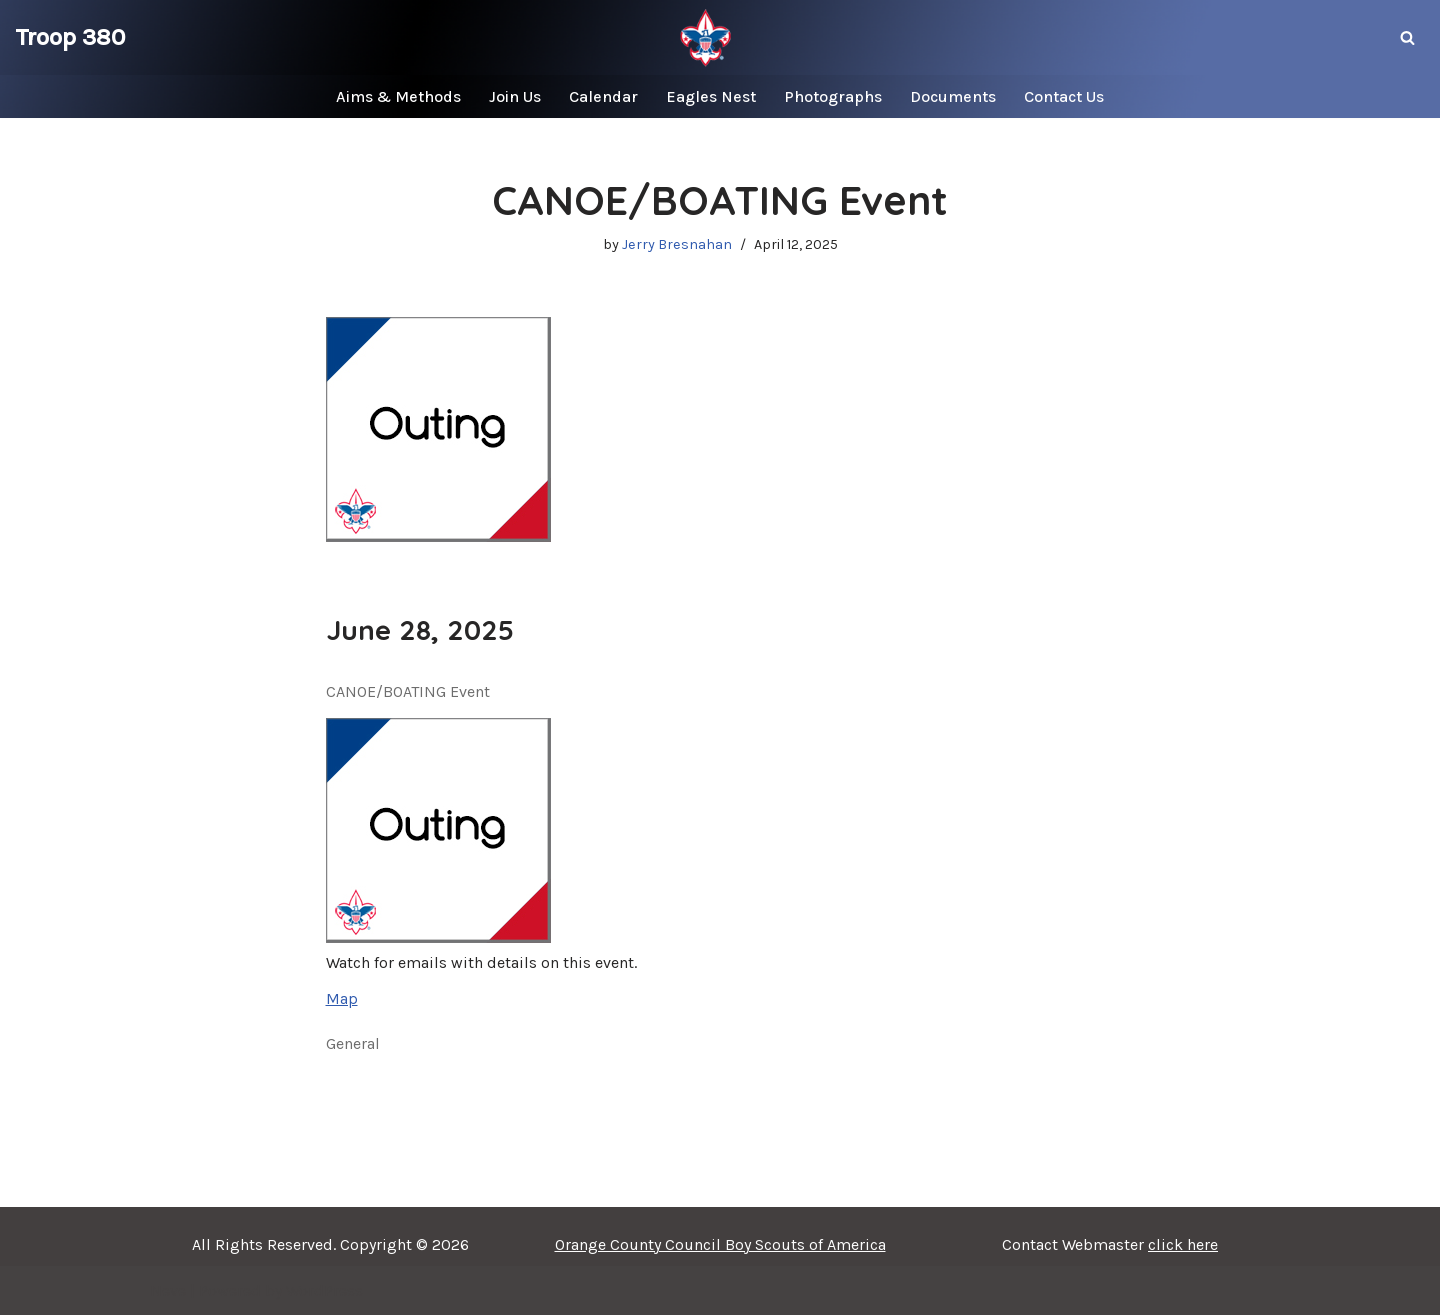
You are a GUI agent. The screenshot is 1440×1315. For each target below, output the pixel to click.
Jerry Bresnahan (677, 244)
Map (342, 998)
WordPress (324, 1290)
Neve (168, 1290)
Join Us (515, 96)
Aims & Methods (398, 96)
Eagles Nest (711, 96)
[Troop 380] (70, 37)
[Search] (1407, 37)
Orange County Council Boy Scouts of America (720, 1244)
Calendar (603, 96)
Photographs (833, 96)
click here (1183, 1244)
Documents (953, 96)
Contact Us (1064, 96)
